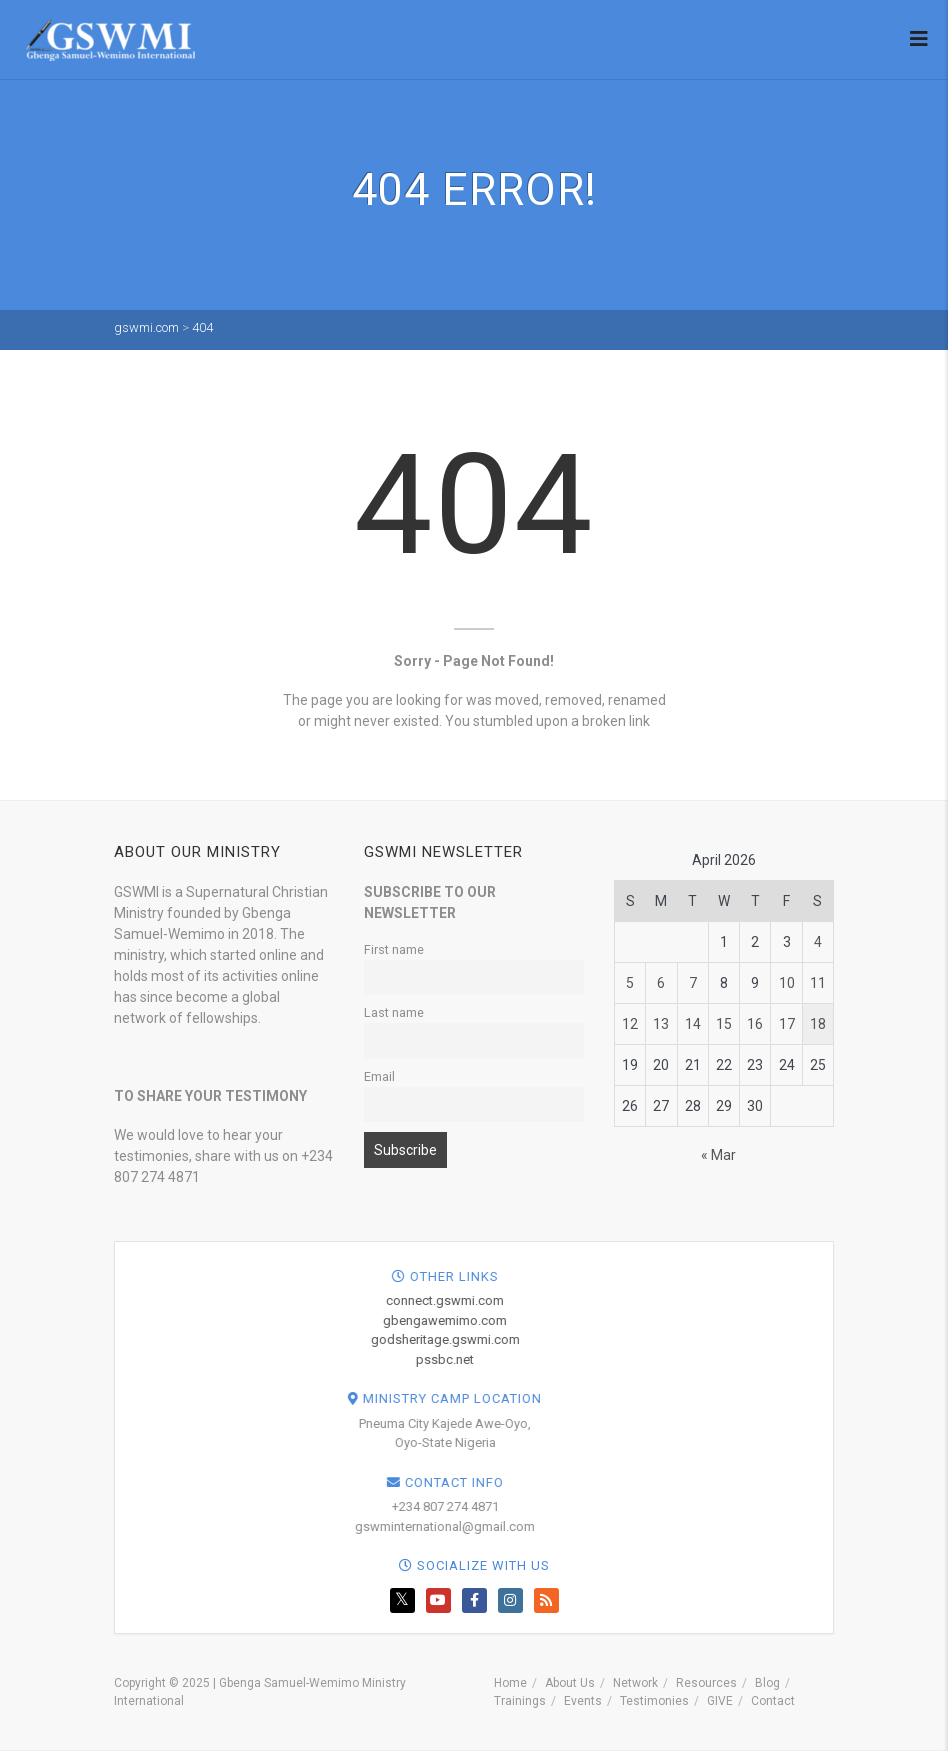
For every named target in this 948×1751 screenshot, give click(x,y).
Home (510, 1683)
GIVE (720, 1701)
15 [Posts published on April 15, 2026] (724, 1024)
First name (394, 949)
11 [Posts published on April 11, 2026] (818, 983)
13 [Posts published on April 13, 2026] (661, 1024)
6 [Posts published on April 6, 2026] (661, 983)
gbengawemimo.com (845, 1320)
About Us (570, 1683)
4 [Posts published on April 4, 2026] (818, 942)
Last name (394, 1012)
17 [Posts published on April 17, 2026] (787, 1024)
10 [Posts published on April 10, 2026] (787, 983)
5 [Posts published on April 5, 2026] (630, 983)
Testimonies (654, 1701)
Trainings (520, 1701)
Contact (773, 1701)
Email (379, 1076)
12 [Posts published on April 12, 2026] (630, 1024)
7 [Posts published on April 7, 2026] (693, 983)
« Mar (718, 1155)
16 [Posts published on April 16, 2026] (755, 1024)
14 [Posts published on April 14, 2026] (693, 1024)
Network (635, 1683)
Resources (706, 1683)
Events (583, 1701)
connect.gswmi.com (845, 1300)
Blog (767, 1683)
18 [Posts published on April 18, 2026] (818, 1024)
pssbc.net (845, 1359)
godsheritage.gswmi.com (845, 1339)
